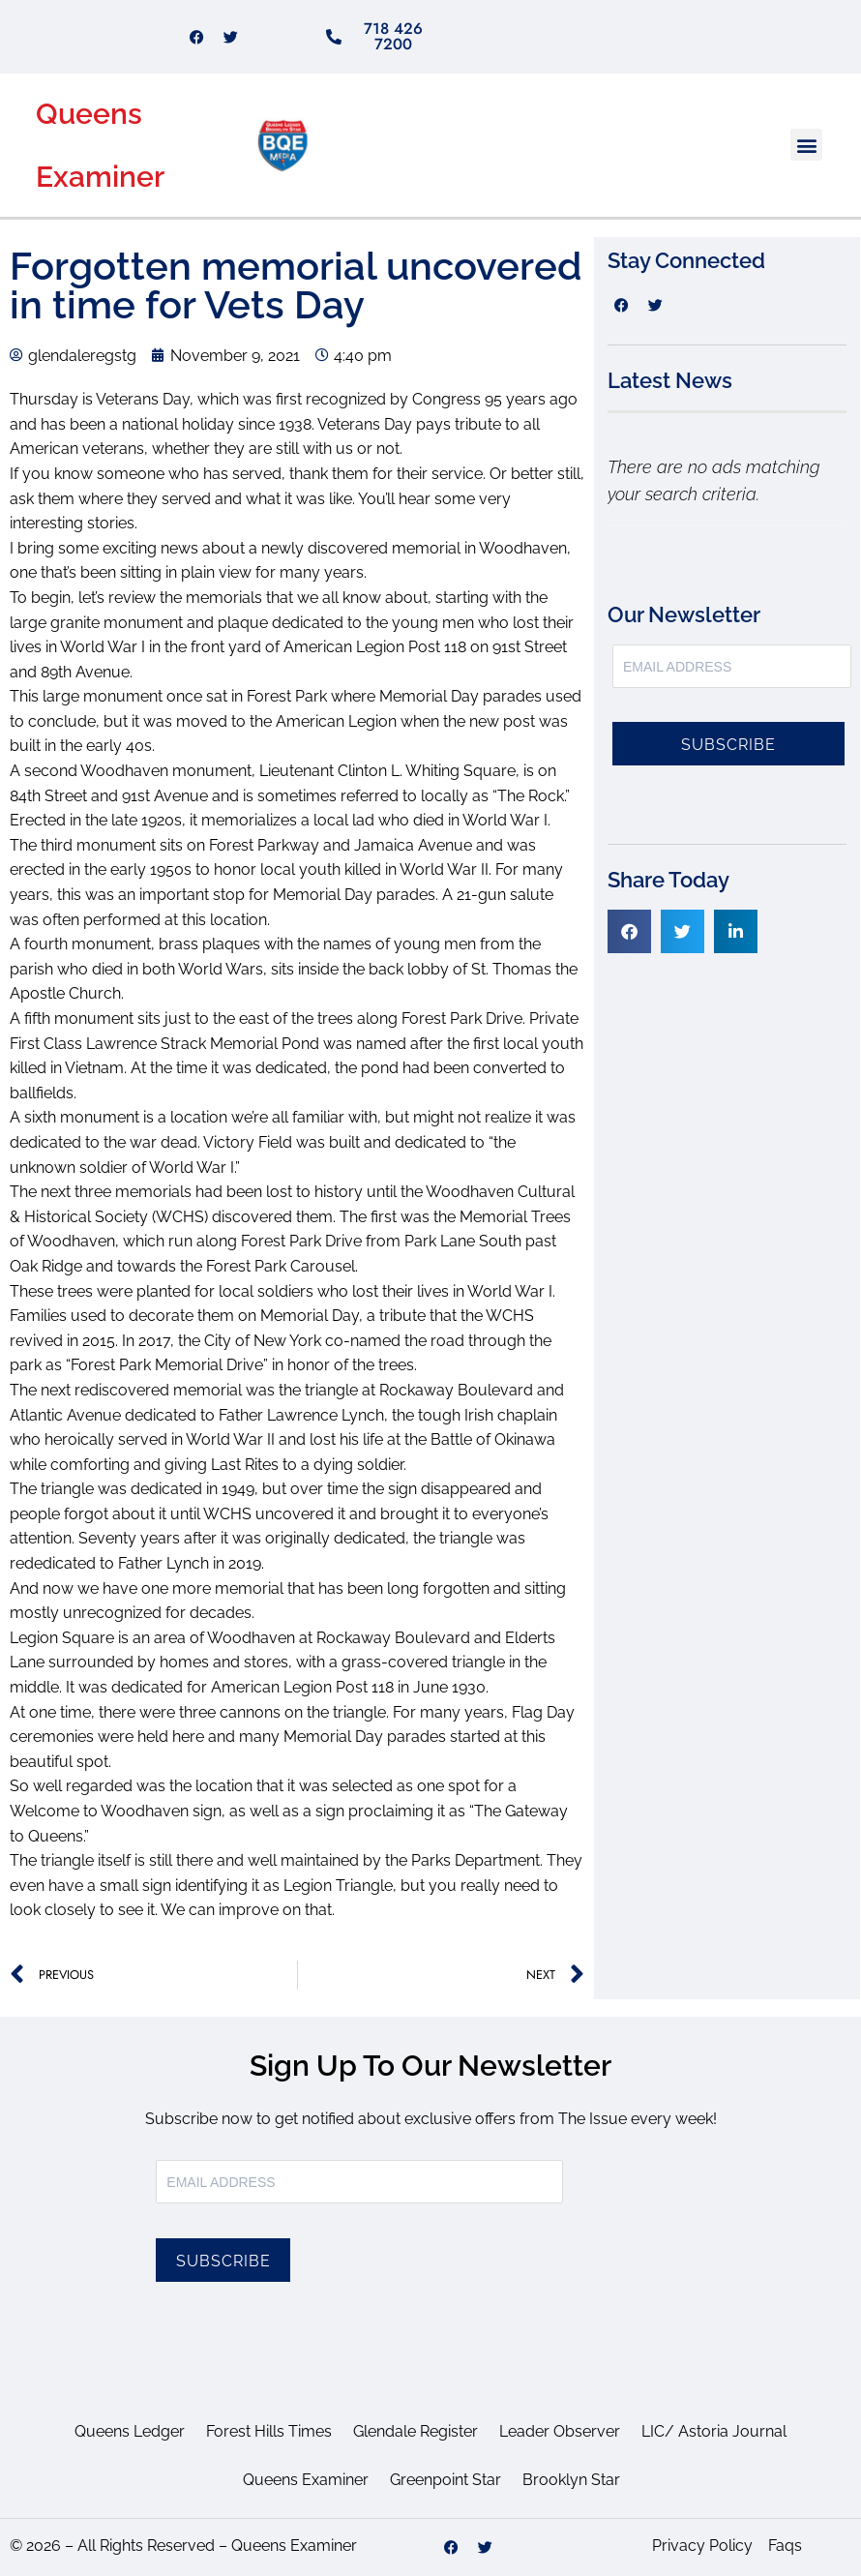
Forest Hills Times (269, 2431)
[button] (806, 145)
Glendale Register (415, 2431)
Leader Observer (559, 2431)
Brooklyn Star (571, 2480)
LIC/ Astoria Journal (714, 2431)
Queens (89, 114)
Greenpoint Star (445, 2480)
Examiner (100, 177)
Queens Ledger (129, 2431)
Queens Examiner (306, 2480)
